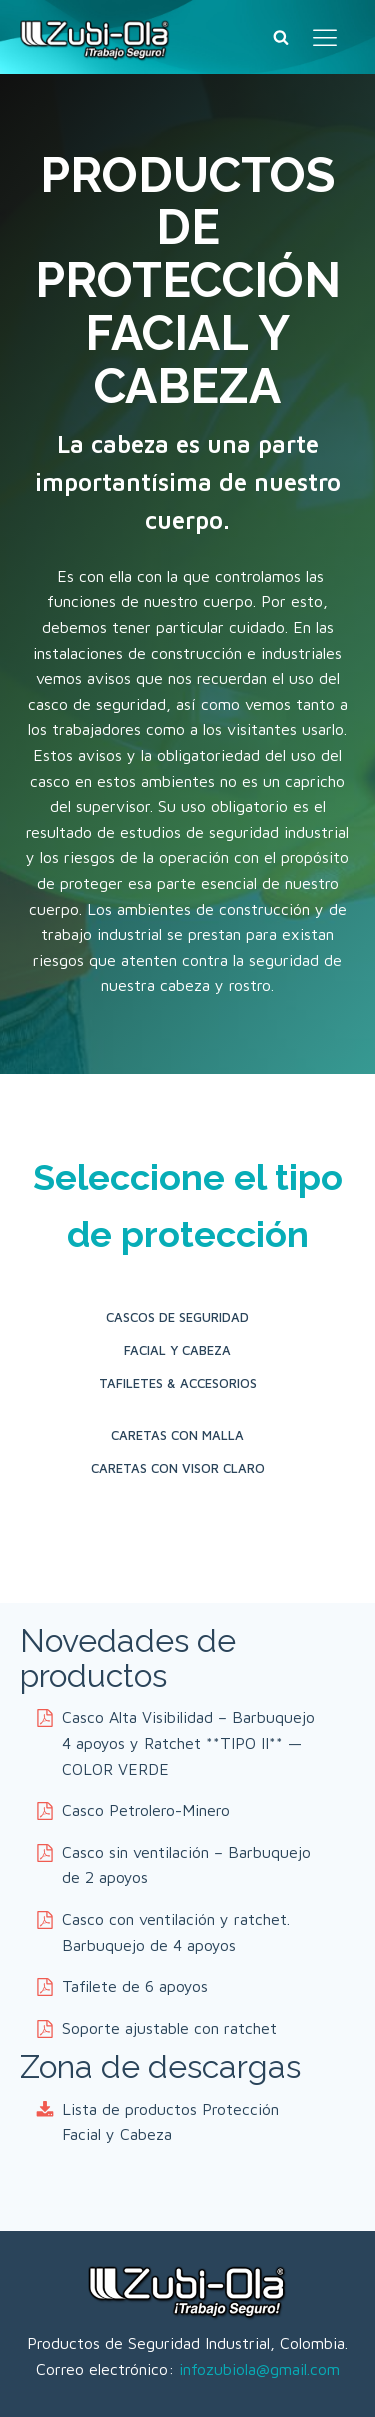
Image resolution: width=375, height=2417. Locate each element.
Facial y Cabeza (177, 1350)
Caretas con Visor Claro (178, 1468)
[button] (177, 1743)
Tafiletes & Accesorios (178, 1383)
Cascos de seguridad (177, 1317)
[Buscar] (281, 37)
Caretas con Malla (177, 1435)
